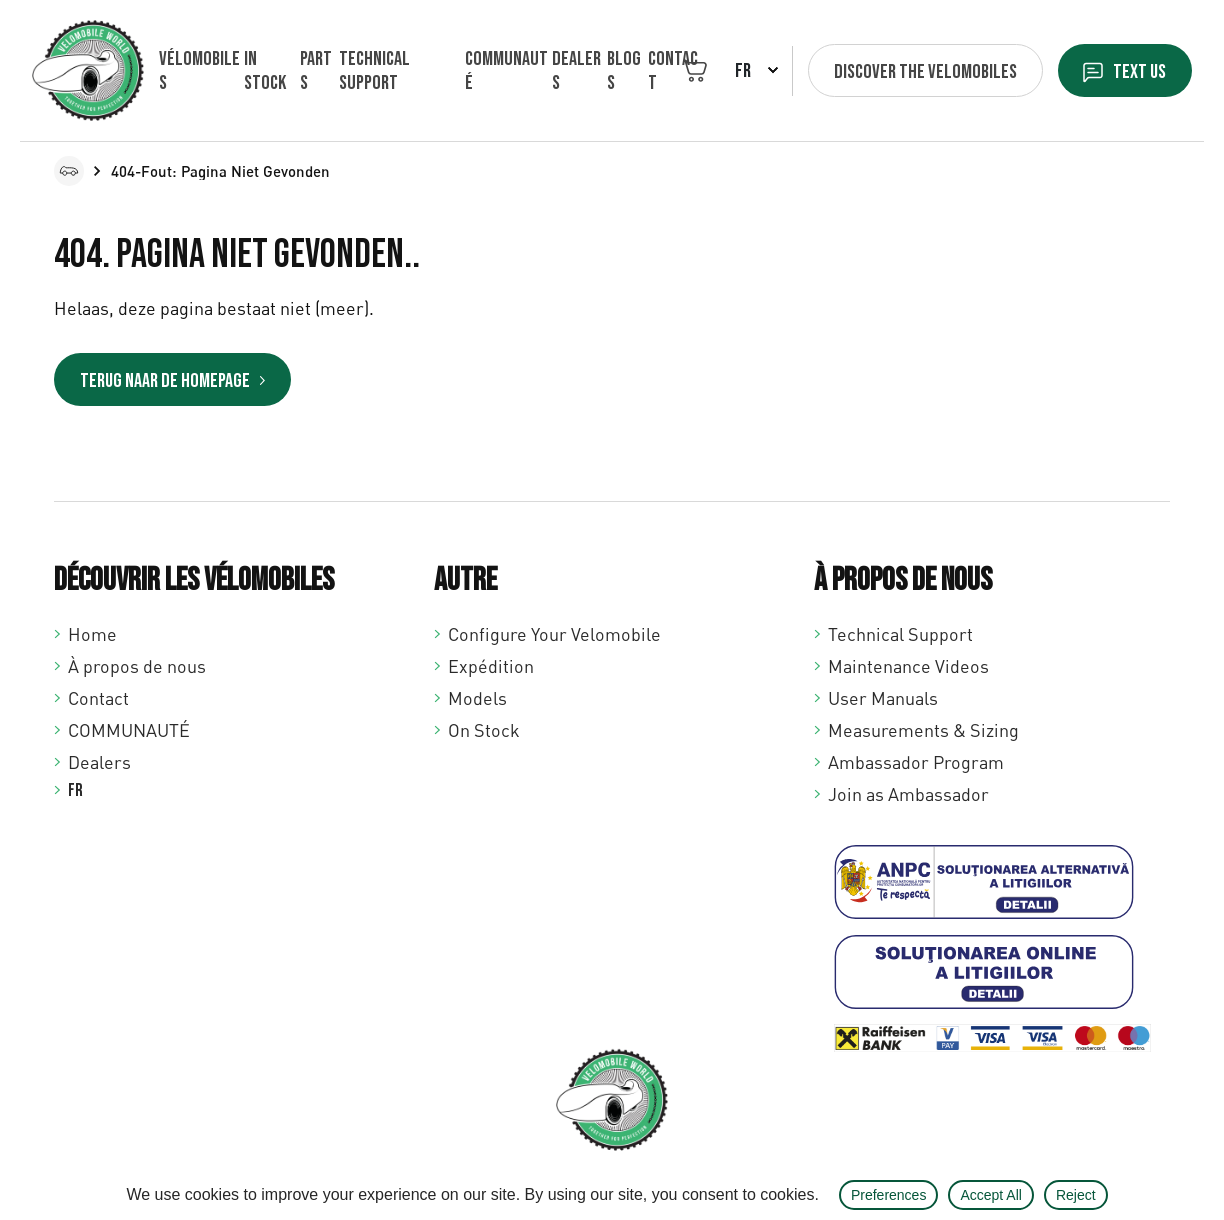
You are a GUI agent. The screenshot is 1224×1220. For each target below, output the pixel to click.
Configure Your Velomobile (554, 634)
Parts (316, 71)
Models (477, 698)
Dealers (575, 71)
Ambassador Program (916, 762)
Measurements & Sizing (923, 730)
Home (92, 634)
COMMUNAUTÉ (506, 71)
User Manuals (883, 698)
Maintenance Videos (908, 666)
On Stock (484, 730)
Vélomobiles (199, 71)
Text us (1139, 72)
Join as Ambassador (908, 794)
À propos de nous (137, 666)
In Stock (265, 71)
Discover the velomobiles (923, 72)
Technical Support (900, 634)
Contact (672, 71)
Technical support (374, 71)
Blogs (623, 71)
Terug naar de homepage (165, 381)
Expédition (491, 666)
